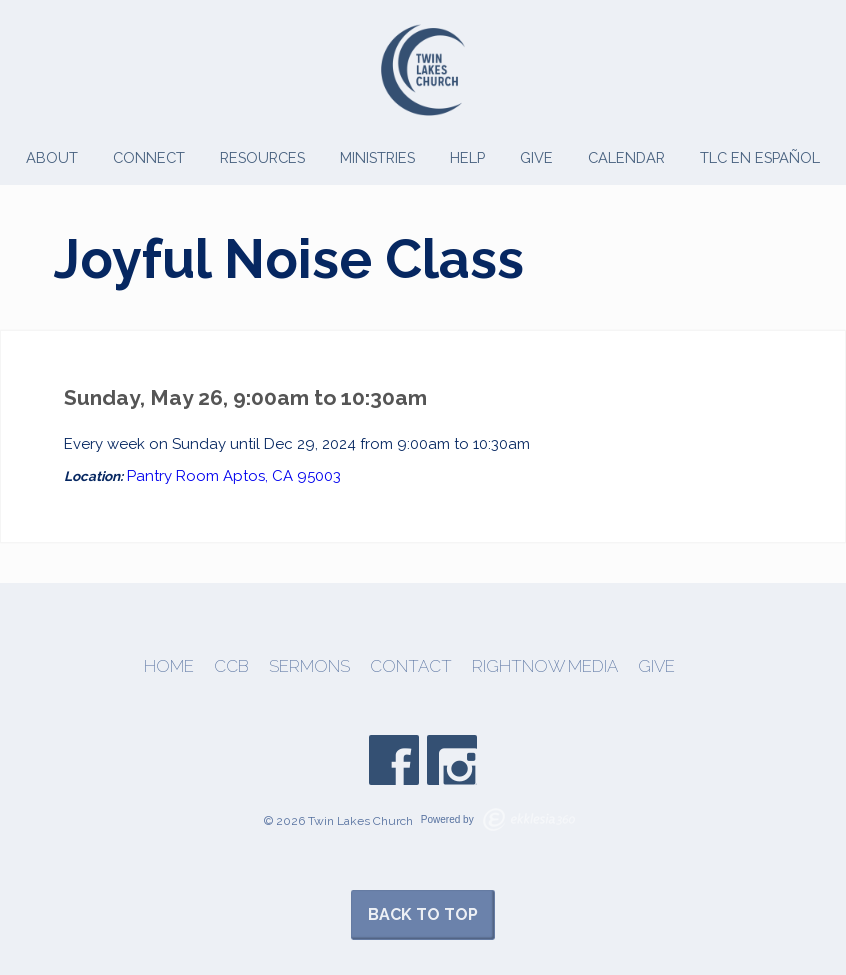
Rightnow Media (545, 666)
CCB (231, 666)
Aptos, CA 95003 (282, 476)
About (52, 157)
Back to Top (423, 914)
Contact (411, 666)
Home (169, 666)
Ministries (377, 157)
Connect (149, 157)
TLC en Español (760, 157)
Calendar (626, 157)
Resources (262, 157)
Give (536, 157)
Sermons (309, 666)
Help (467, 157)
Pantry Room (173, 476)
